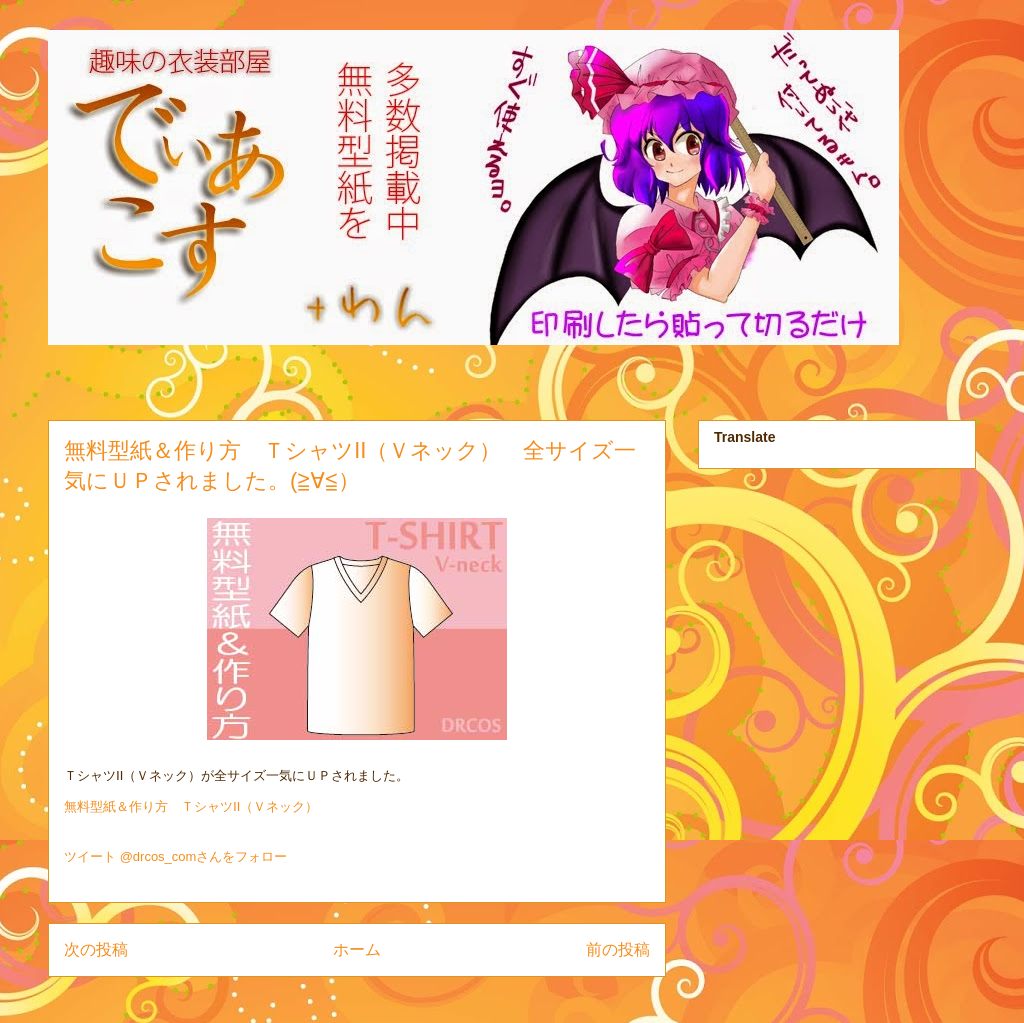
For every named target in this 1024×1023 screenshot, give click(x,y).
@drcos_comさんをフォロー (204, 856)
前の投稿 (618, 949)
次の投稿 (96, 949)
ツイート (90, 856)
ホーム (357, 949)
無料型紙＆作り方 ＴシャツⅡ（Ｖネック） (191, 806)
